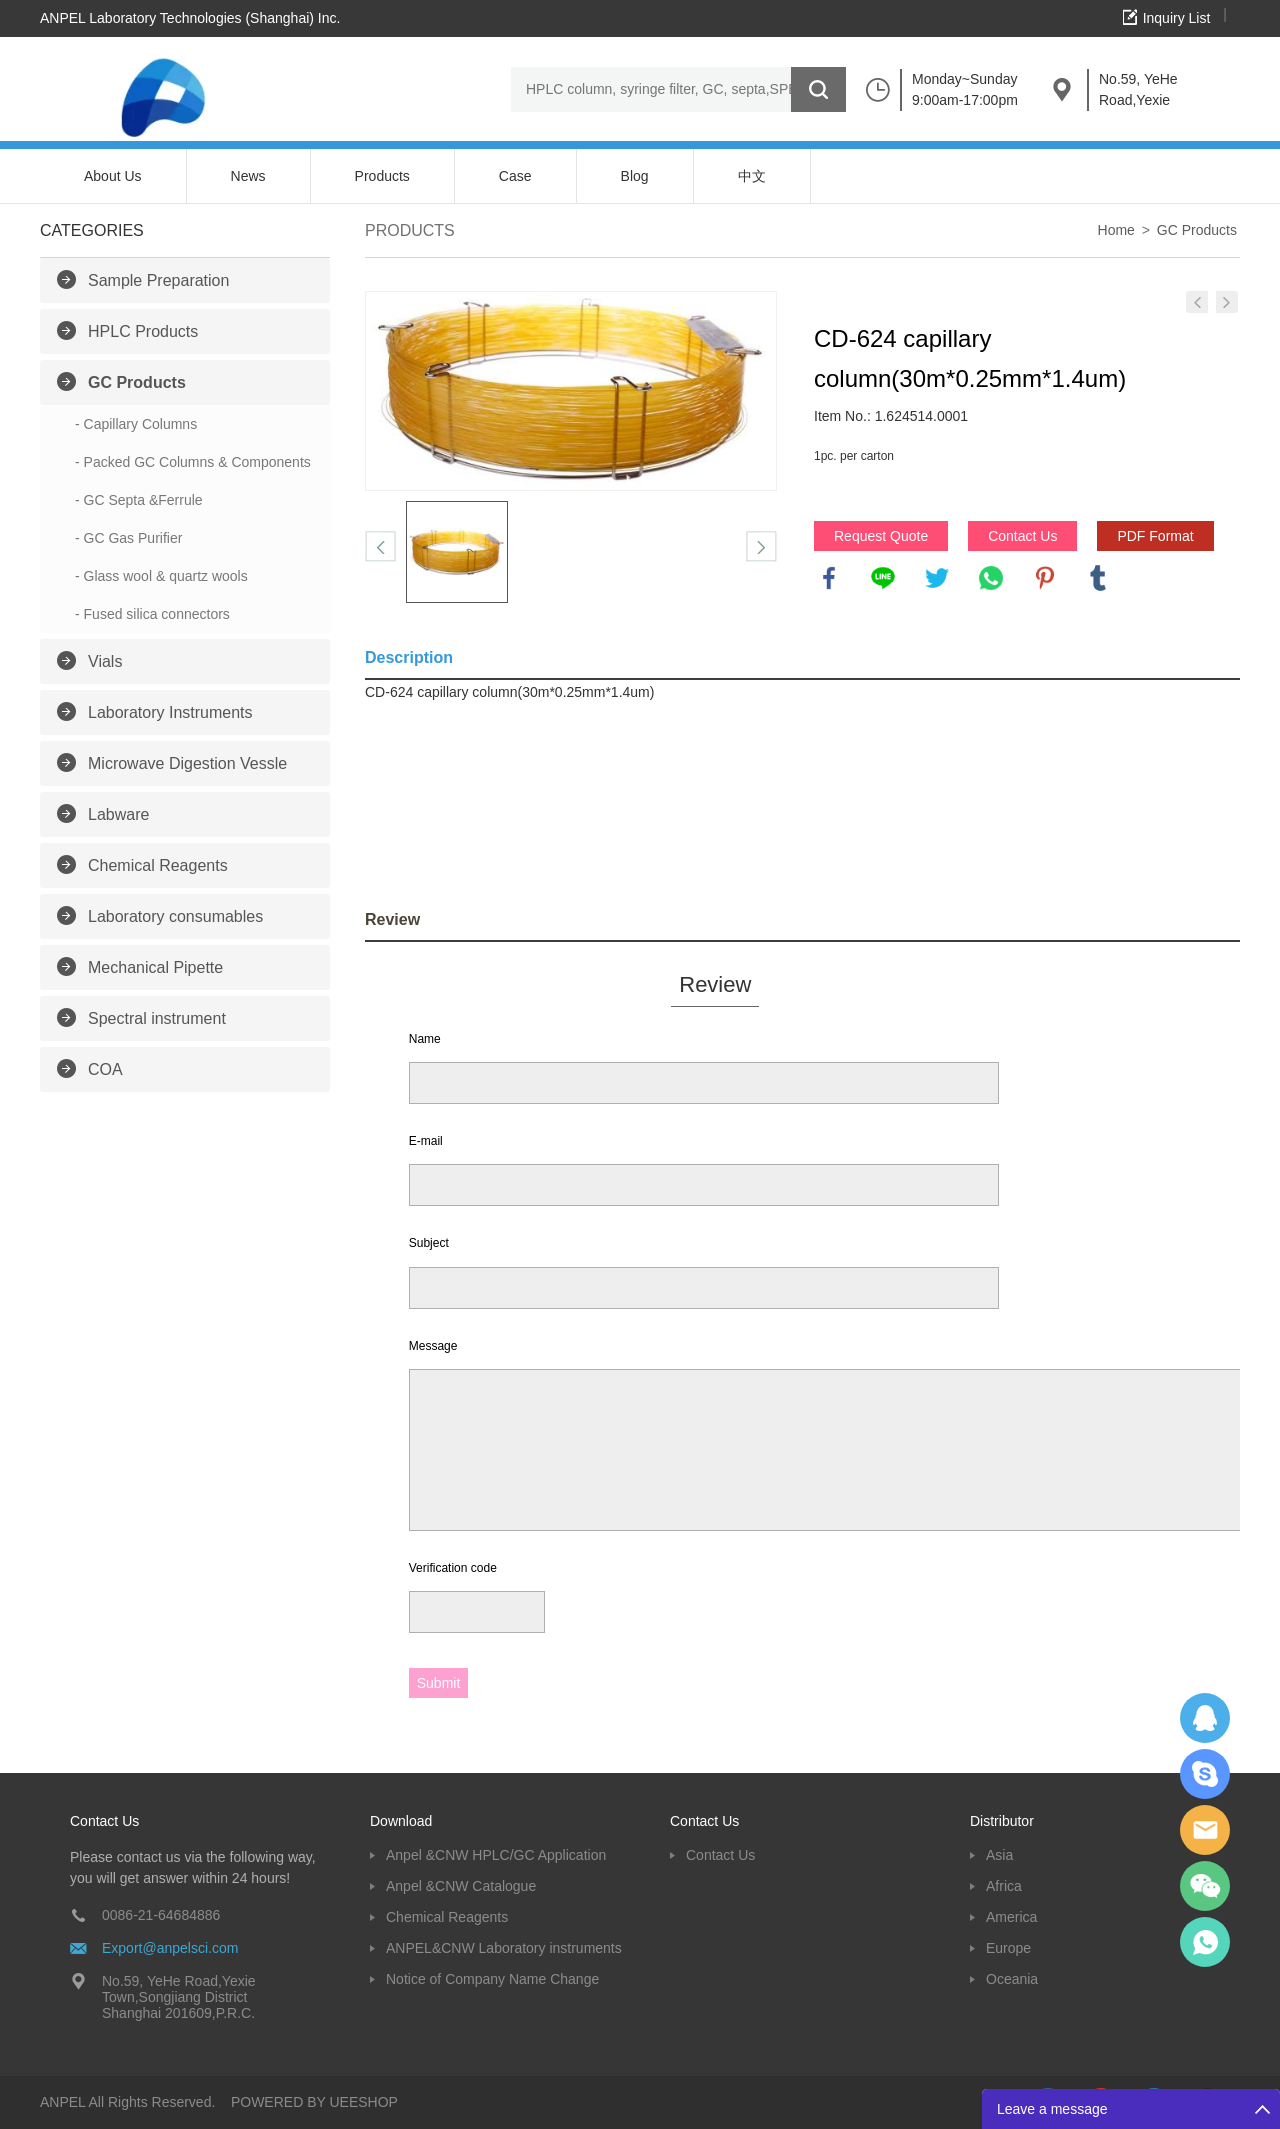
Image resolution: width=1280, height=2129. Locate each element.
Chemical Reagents (158, 865)
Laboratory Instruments (170, 712)
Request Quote (881, 536)
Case (515, 176)
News (248, 176)
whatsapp (991, 578)
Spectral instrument (157, 1018)
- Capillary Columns (136, 424)
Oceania (1012, 1979)
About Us (113, 176)
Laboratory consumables (175, 916)
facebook (829, 578)
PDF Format (1155, 536)
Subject (429, 1243)
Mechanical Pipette (155, 967)
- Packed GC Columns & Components (193, 462)
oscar (1205, 1942)
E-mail (426, 1141)
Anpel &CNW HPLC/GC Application (496, 1855)
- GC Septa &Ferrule (139, 500)
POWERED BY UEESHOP (314, 2102)
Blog (635, 176)
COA (105, 1069)
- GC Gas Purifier (128, 538)
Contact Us (1022, 536)
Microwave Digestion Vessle (187, 763)
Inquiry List (1177, 18)
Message (433, 1346)
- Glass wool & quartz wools (161, 576)
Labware (118, 814)
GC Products (137, 382)
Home (1116, 230)
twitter (937, 578)
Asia (999, 1855)
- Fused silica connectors (152, 614)
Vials (105, 661)
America (1011, 1917)
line (883, 578)
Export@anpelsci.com (170, 1948)
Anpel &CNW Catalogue (461, 1886)
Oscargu (1205, 1774)
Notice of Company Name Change (492, 1979)
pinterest (1045, 578)
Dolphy (1205, 1718)
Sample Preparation (158, 280)
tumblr (1098, 578)
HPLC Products (143, 331)
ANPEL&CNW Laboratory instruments (504, 1948)
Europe (1008, 1948)
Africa (1004, 1886)
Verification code (453, 1568)
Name (425, 1039)
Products (382, 176)
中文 (752, 176)
